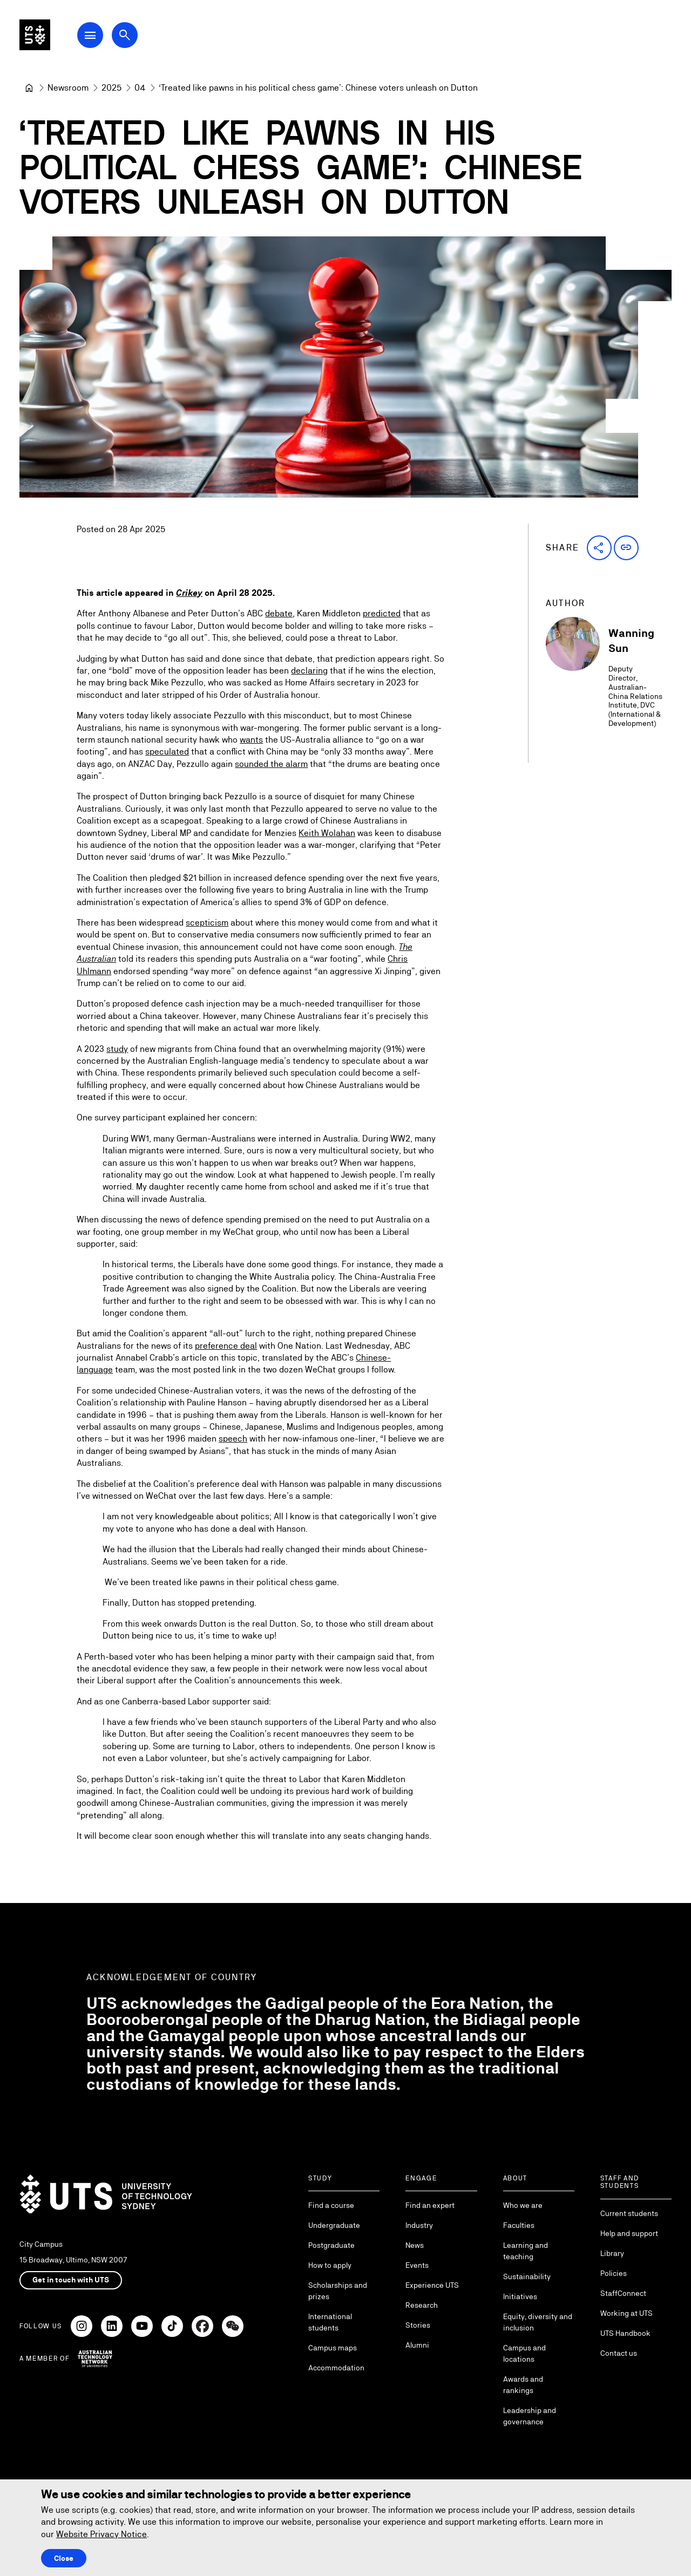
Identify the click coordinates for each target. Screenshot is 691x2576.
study (117, 1048)
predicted (382, 613)
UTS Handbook (625, 2333)
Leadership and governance (529, 2416)
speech (233, 1438)
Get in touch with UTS (70, 2279)
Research (421, 2305)
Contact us (618, 2353)
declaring (309, 670)
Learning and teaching (525, 2251)
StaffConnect (623, 2293)
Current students (629, 2213)
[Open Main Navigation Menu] (110, 39)
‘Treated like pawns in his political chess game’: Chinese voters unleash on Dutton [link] (318, 88)
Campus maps (332, 2347)
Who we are (523, 2205)
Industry (419, 2225)
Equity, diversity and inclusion (537, 2322)
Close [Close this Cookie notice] (63, 2558)
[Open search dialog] (145, 39)
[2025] (111, 88)
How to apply (329, 2265)
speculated (167, 751)
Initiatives (520, 2296)
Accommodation (336, 2367)
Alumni (417, 2345)
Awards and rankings (523, 2385)
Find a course (331, 2205)
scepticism (207, 922)
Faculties (518, 2225)
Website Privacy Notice (101, 2534)
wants (251, 740)
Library (612, 2253)
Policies (613, 2273)
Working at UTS (626, 2313)
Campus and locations (524, 2353)
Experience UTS (432, 2285)
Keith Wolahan (327, 833)
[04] (140, 88)
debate (279, 613)
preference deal (226, 1346)
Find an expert (430, 2205)
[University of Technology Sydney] (29, 88)
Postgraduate (331, 2245)
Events (417, 2265)
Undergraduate (334, 2225)
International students (330, 2322)
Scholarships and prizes (337, 2291)
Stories (417, 2325)
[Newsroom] (68, 88)
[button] (599, 547)
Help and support (629, 2233)
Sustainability (527, 2276)
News (414, 2245)
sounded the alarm (271, 764)
